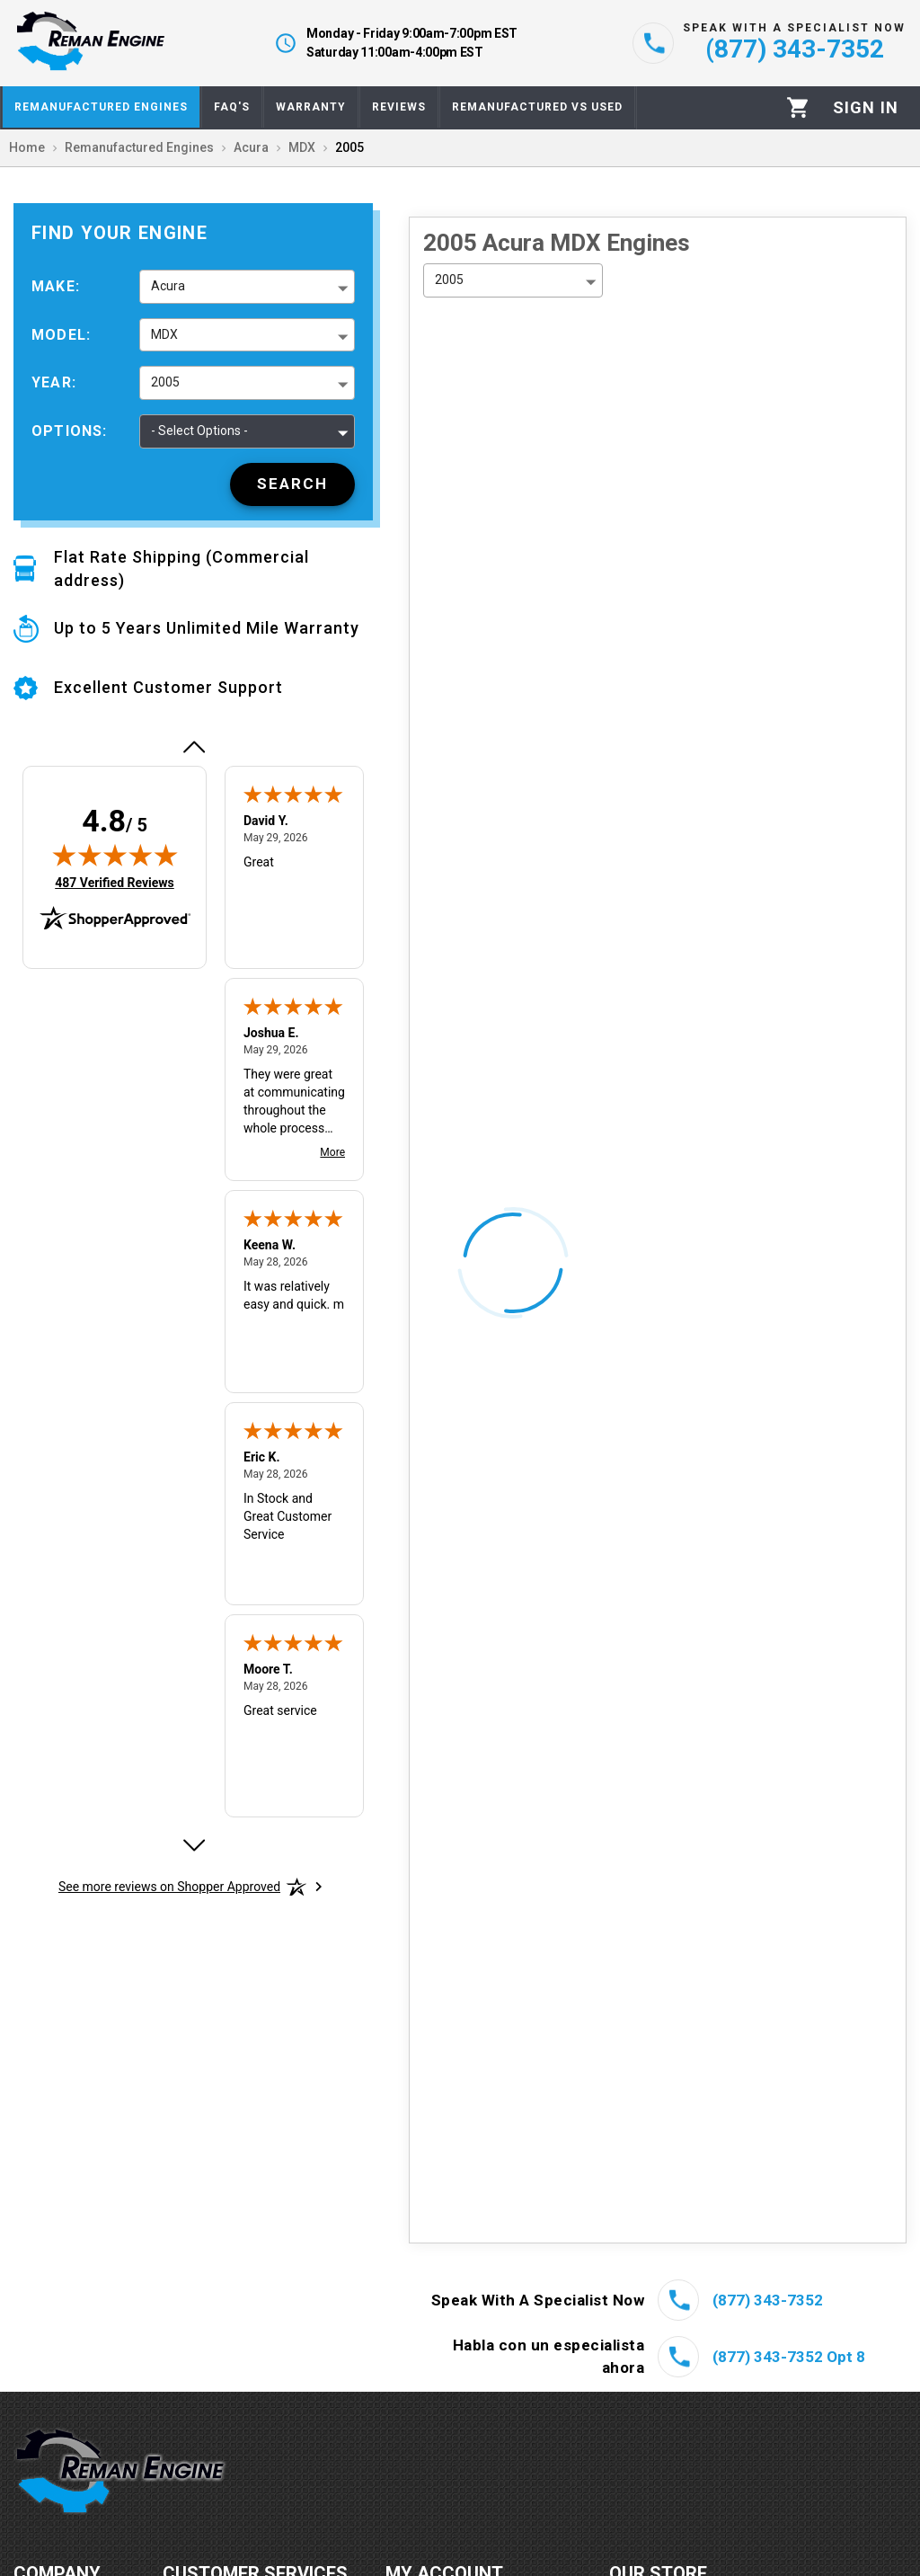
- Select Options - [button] (199, 430)
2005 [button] (165, 382)
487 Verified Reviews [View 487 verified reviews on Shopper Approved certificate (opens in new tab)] (114, 882)
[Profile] (865, 108)
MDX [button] (164, 334)
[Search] (292, 484)
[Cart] (798, 107)
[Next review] (193, 1845)
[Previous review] (193, 747)
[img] (115, 854)
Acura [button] (168, 286)
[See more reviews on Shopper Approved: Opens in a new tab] (169, 1886)
